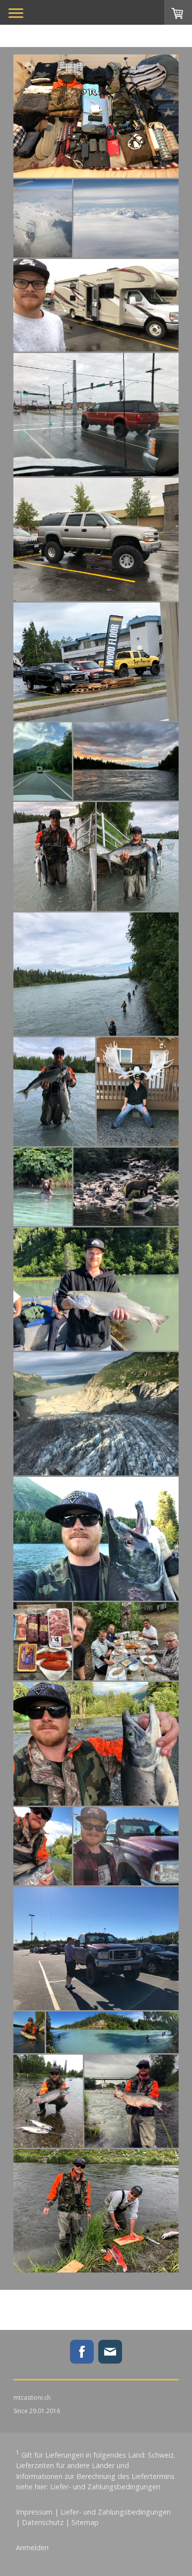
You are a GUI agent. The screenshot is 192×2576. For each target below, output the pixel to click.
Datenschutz (43, 2522)
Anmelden (32, 2547)
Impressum (34, 2512)
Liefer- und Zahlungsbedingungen (105, 2486)
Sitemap (85, 2522)
